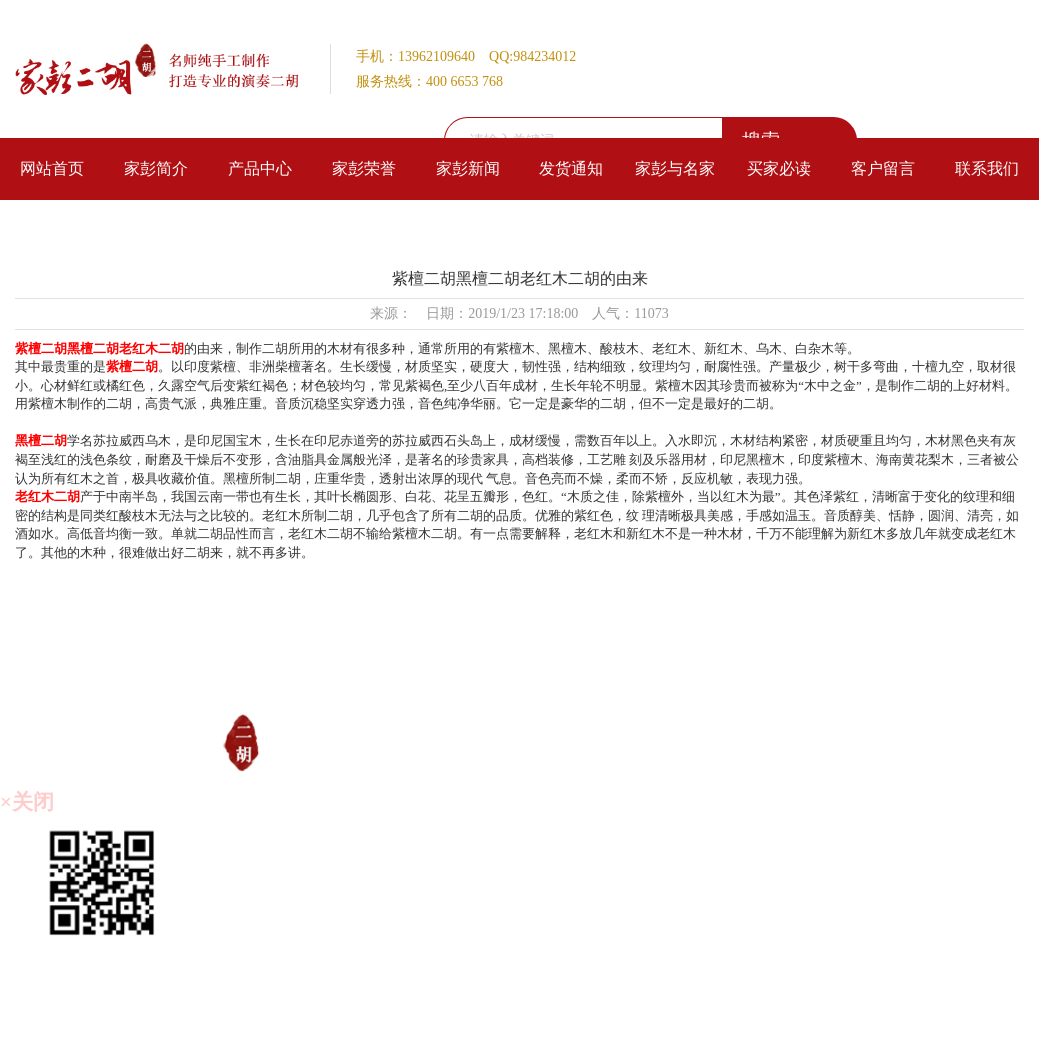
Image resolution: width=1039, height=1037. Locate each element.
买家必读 (779, 168)
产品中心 (260, 168)
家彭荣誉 (364, 168)
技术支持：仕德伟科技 (788, 1007)
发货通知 (571, 168)
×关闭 (27, 802)
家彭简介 (156, 168)
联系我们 (987, 168)
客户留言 (883, 168)
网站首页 (52, 168)
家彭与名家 (675, 168)
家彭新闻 (468, 168)
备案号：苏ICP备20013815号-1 (634, 1007)
